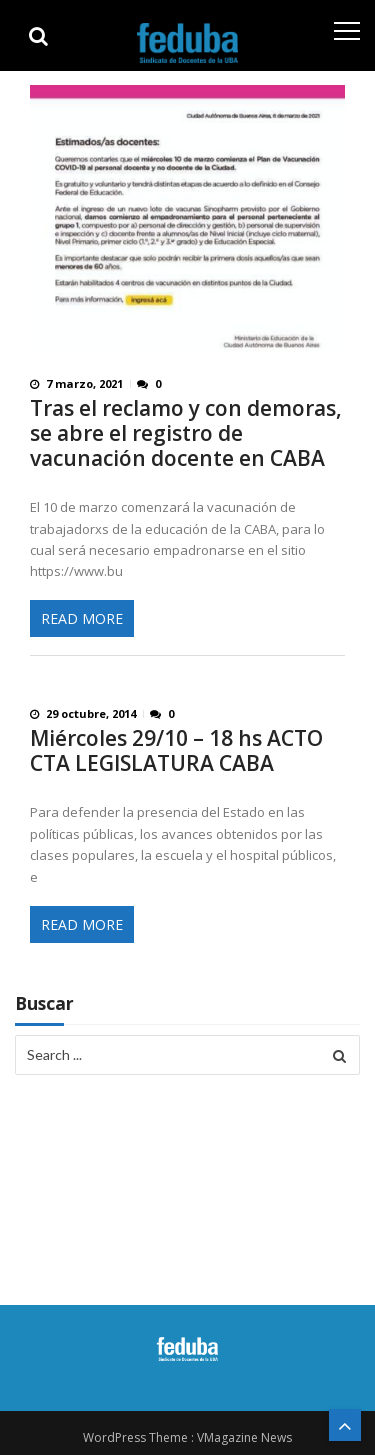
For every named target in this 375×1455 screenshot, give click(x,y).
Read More (82, 618)
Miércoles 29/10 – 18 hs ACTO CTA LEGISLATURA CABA (176, 751)
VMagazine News (244, 1437)
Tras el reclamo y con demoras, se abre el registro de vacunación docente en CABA (186, 433)
